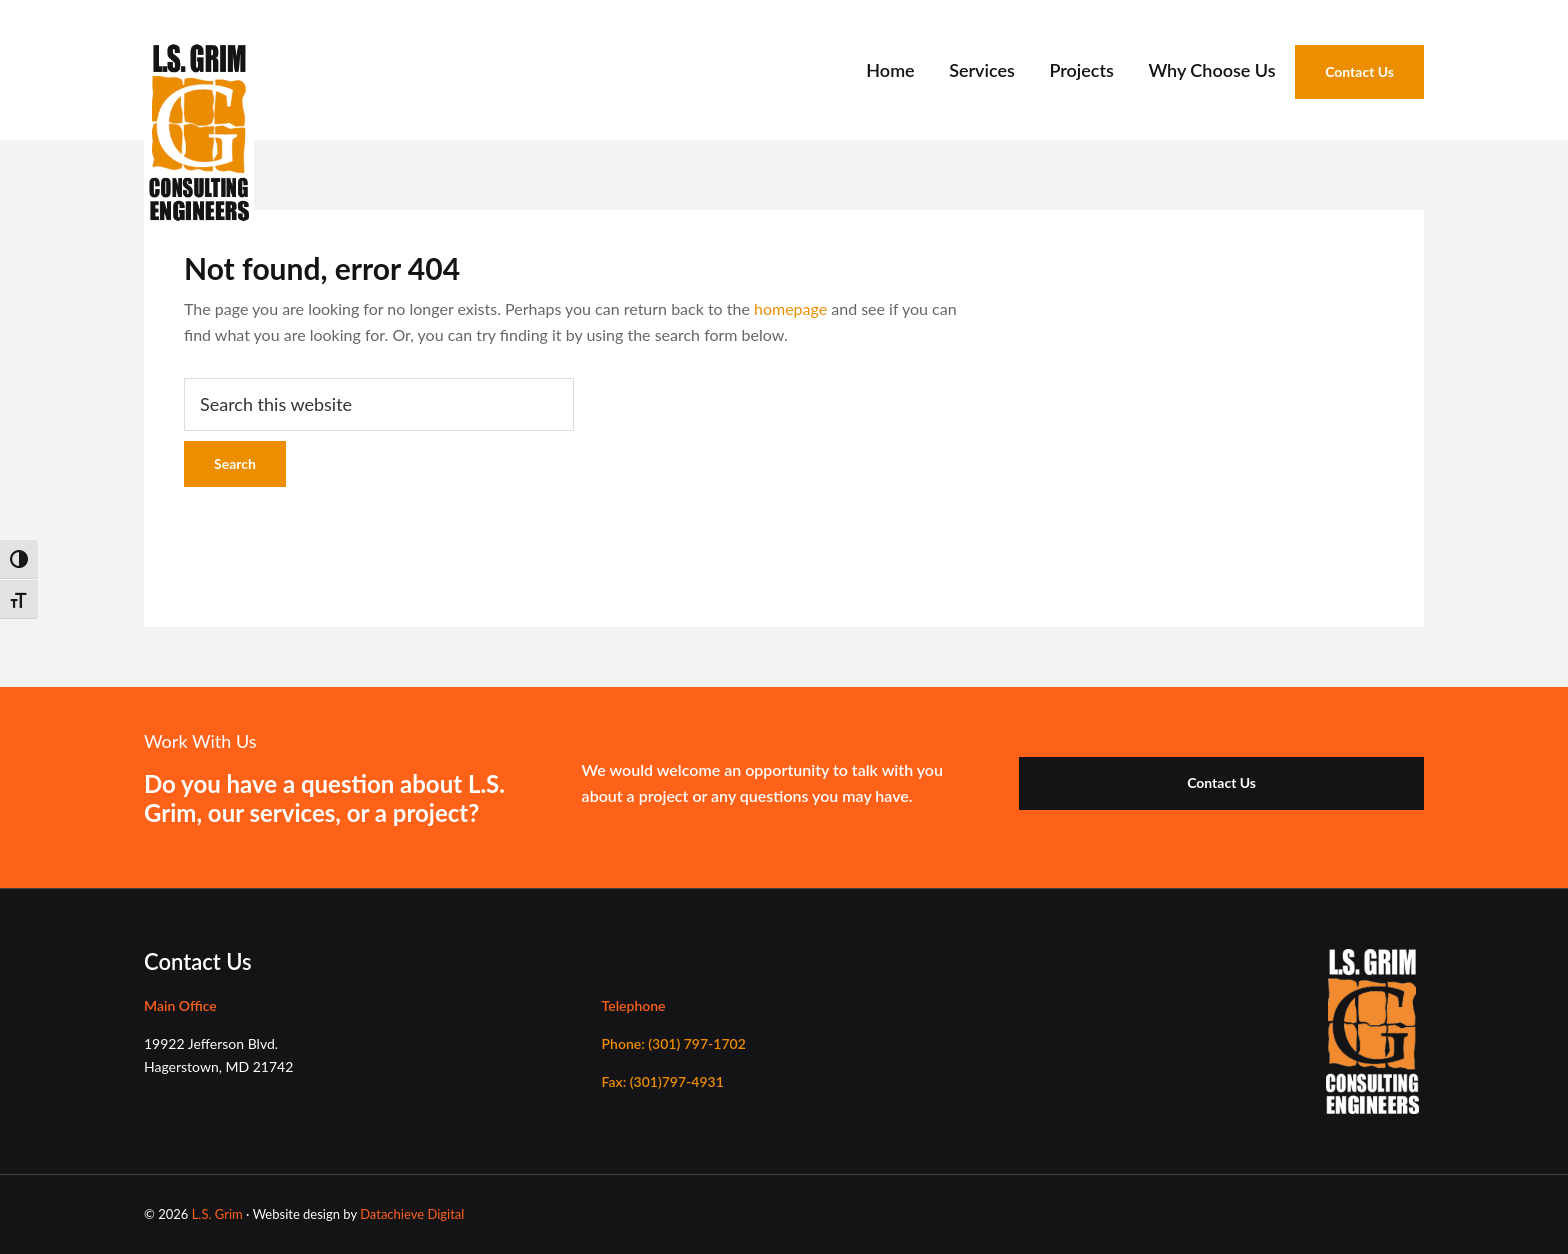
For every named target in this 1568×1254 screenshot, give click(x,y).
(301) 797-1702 (674, 1043)
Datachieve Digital (412, 1214)
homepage (790, 308)
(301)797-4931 (663, 1081)
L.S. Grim (217, 1214)
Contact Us (1221, 782)
